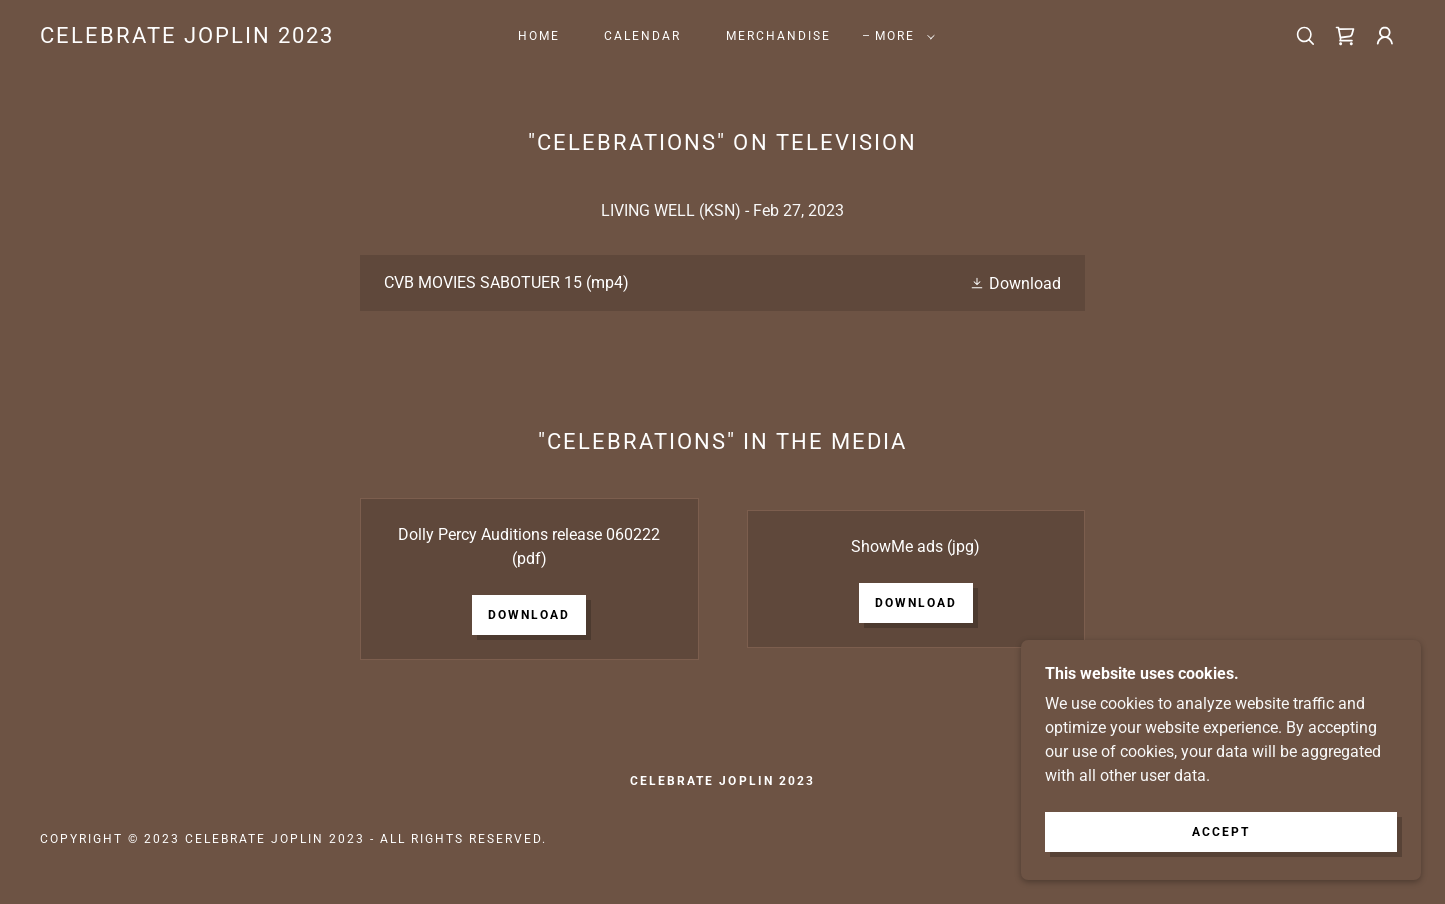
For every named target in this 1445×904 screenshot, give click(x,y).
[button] (901, 36)
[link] (187, 37)
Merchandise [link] (778, 36)
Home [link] (539, 36)
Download (529, 615)
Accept (1221, 846)
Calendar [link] (642, 36)
